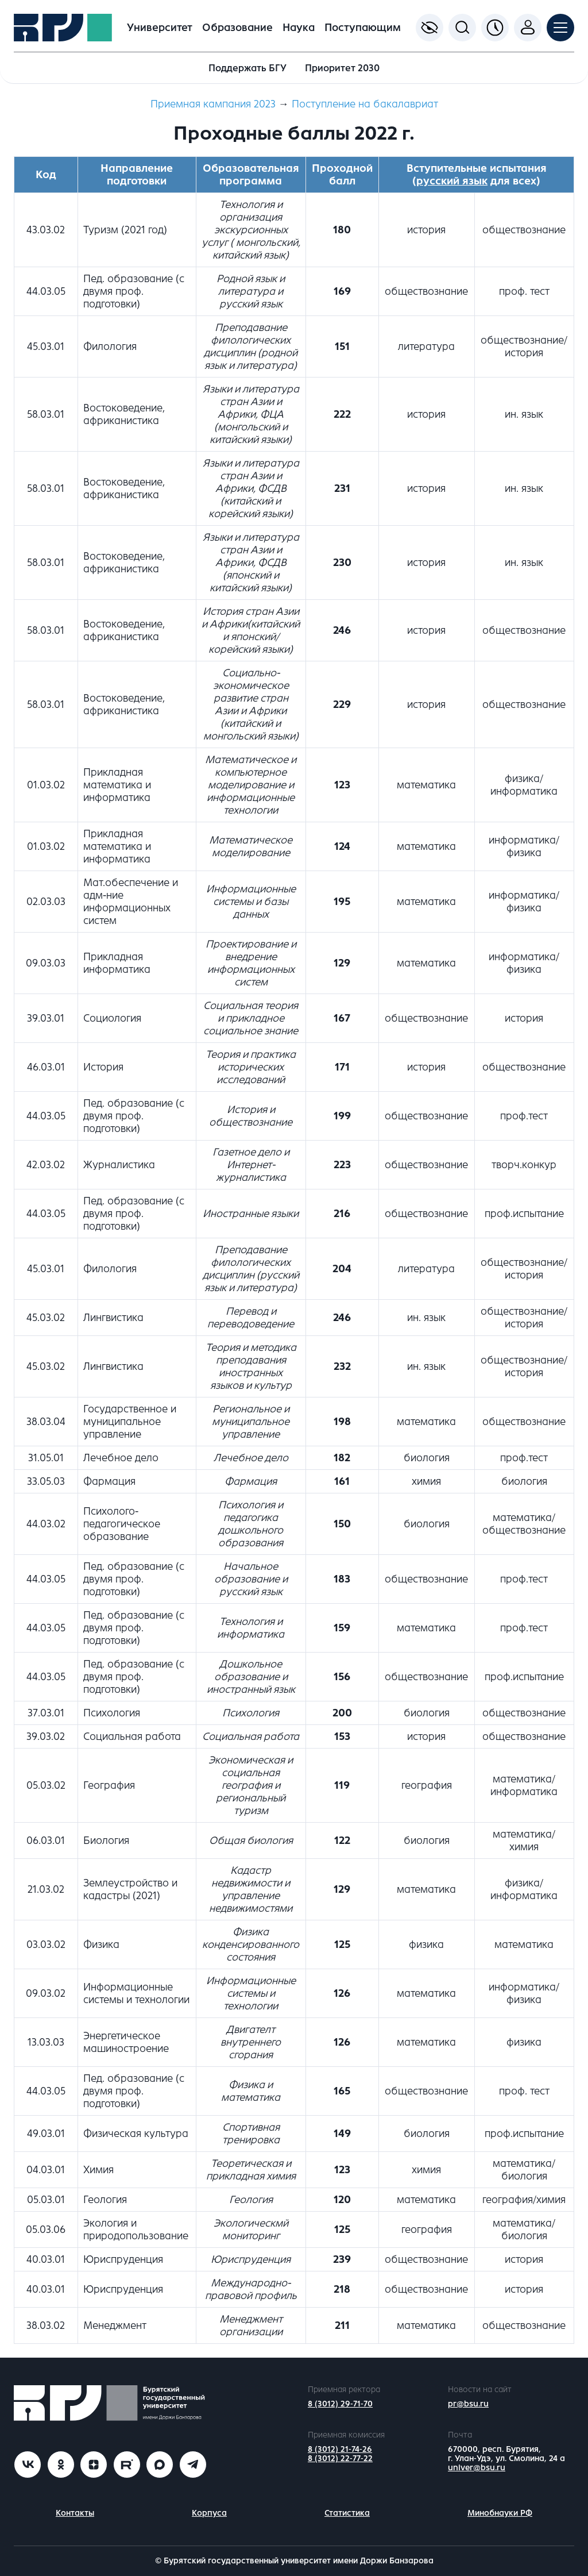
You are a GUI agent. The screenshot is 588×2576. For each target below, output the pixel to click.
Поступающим (362, 27)
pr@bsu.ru (468, 2404)
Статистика (347, 2513)
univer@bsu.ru (476, 2467)
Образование (237, 27)
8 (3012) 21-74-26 (340, 2449)
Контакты (75, 2513)
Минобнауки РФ (499, 2513)
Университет (159, 27)
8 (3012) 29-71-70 (340, 2404)
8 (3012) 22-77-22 (340, 2458)
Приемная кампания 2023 (213, 104)
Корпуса (209, 2513)
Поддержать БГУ (247, 68)
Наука (299, 27)
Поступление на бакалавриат (365, 104)
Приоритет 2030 (342, 68)
